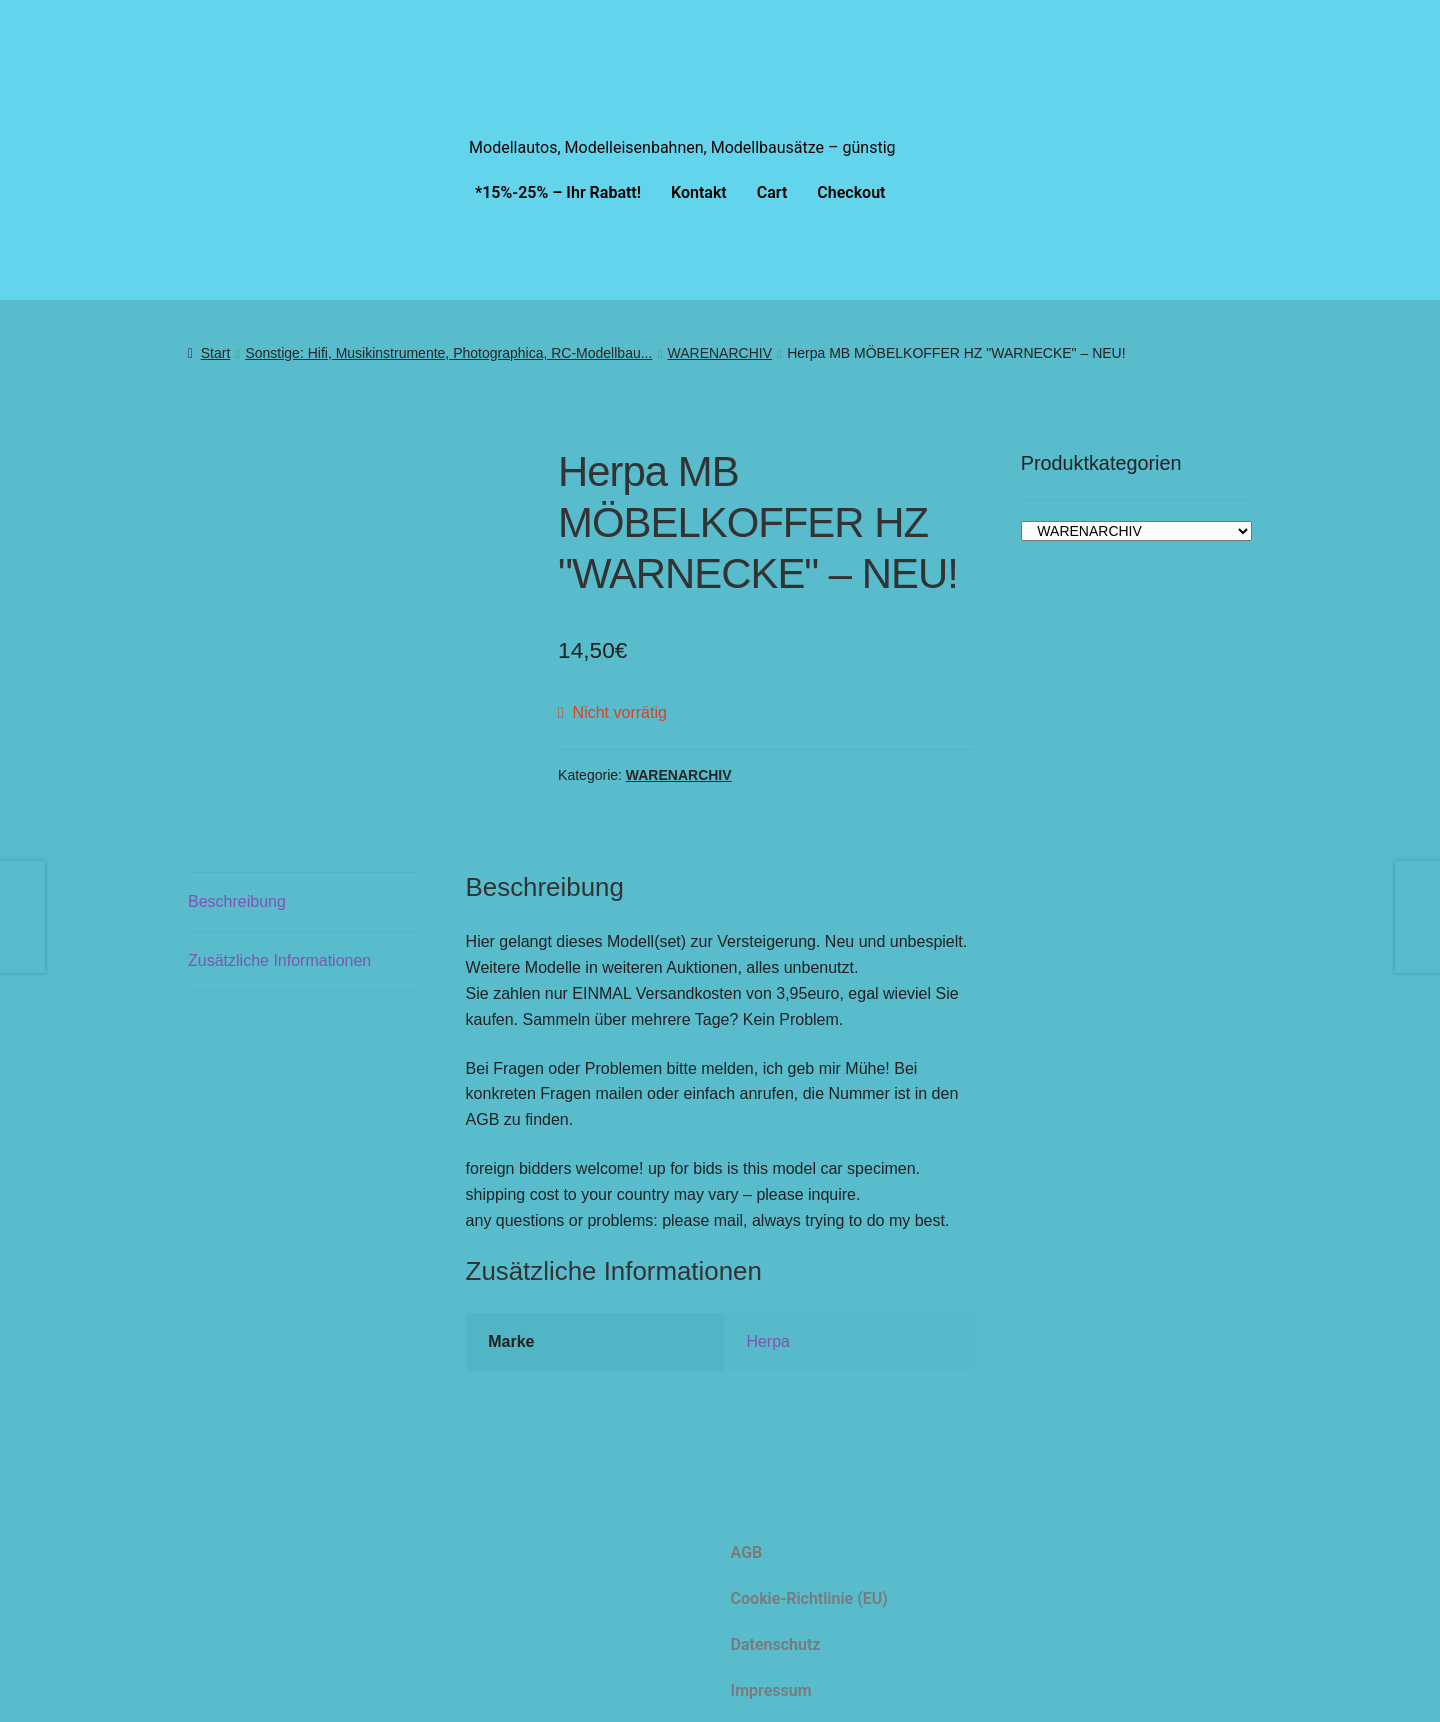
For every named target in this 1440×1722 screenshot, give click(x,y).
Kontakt (699, 192)
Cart (772, 192)
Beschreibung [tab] (237, 899)
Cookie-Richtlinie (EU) (809, 1596)
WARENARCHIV (720, 353)
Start (216, 353)
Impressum (771, 1688)
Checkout (851, 192)
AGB (747, 1550)
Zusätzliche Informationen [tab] (279, 958)
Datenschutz (776, 1642)
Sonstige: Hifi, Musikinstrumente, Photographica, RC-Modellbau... (448, 353)
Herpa (768, 1340)
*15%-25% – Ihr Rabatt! (558, 192)
